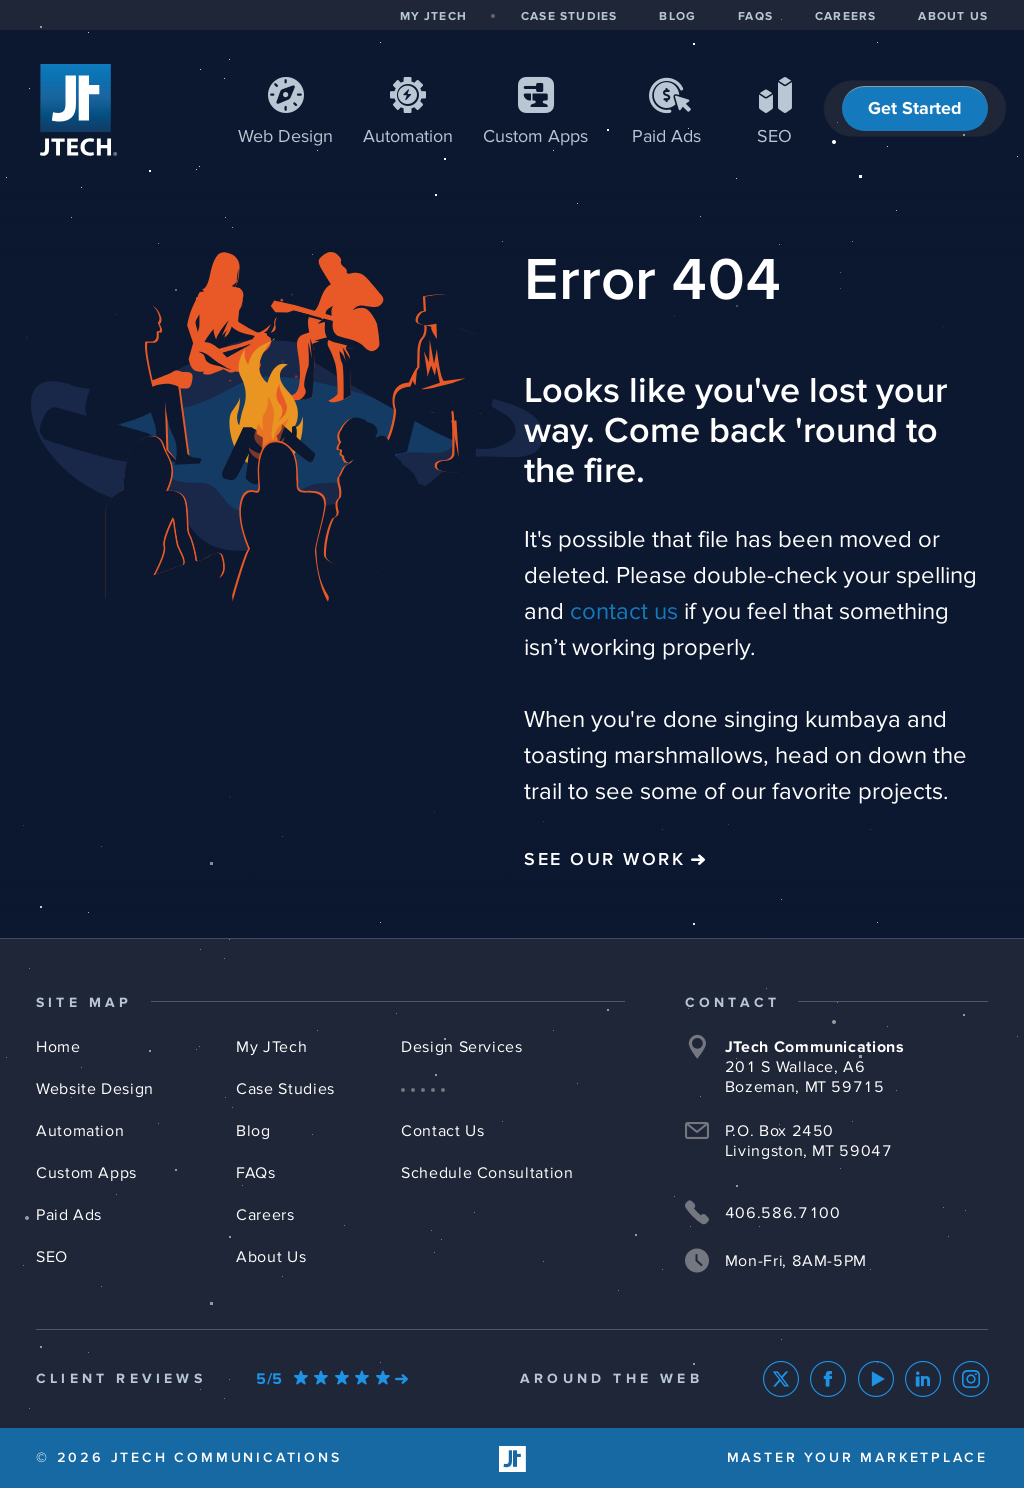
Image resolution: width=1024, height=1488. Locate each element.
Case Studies (285, 1089)
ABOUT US (953, 17)
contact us (624, 612)
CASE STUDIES (569, 17)
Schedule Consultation (487, 1173)
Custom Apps (86, 1173)
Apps (535, 137)
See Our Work (604, 860)
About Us (271, 1257)
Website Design (95, 1089)
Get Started (915, 109)
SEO (774, 137)
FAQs (256, 1173)
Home (58, 1047)
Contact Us (442, 1131)
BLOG (677, 17)
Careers (265, 1215)
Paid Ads (666, 137)
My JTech (271, 1047)
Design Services (462, 1047)
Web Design (285, 137)
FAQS (755, 17)
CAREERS (845, 17)
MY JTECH (433, 17)
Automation (408, 137)
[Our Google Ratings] (332, 1379)
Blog (253, 1131)
